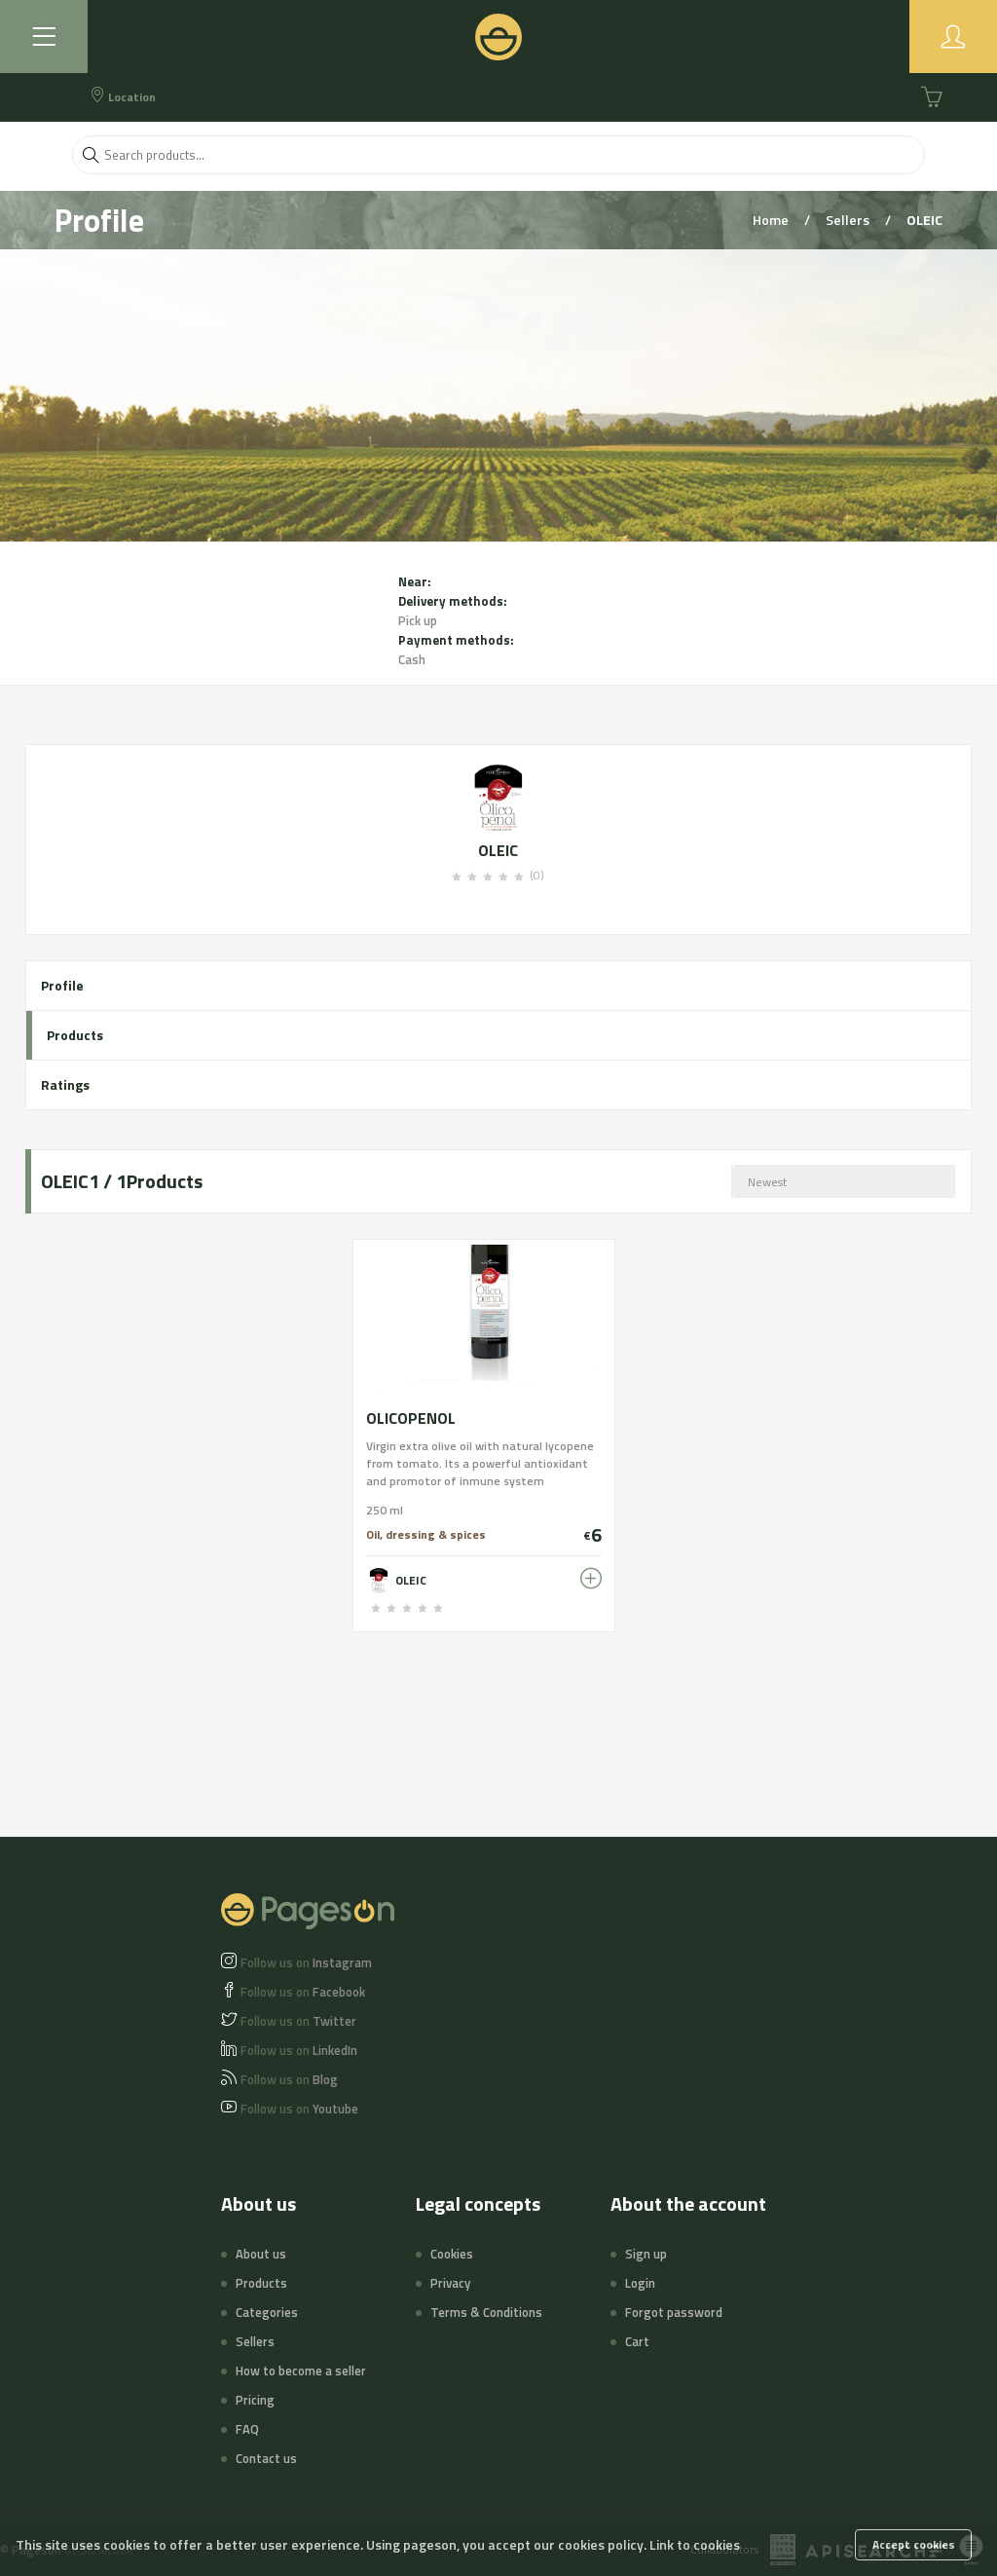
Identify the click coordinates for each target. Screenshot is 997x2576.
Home (772, 219)
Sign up (646, 2253)
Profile (62, 985)
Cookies (451, 2253)
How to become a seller (301, 2370)
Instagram (306, 1962)
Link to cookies (694, 2544)
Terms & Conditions (486, 2312)
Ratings (65, 1084)
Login (640, 2283)
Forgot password (673, 2312)
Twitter (298, 2021)
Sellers (849, 219)
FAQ (247, 2429)
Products (75, 1035)
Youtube (299, 2108)
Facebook (302, 1991)
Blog (289, 2079)
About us (261, 2253)
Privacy (450, 2283)
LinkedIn (298, 2050)
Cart (637, 2341)
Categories (267, 2312)
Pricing (255, 2399)
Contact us (266, 2458)
